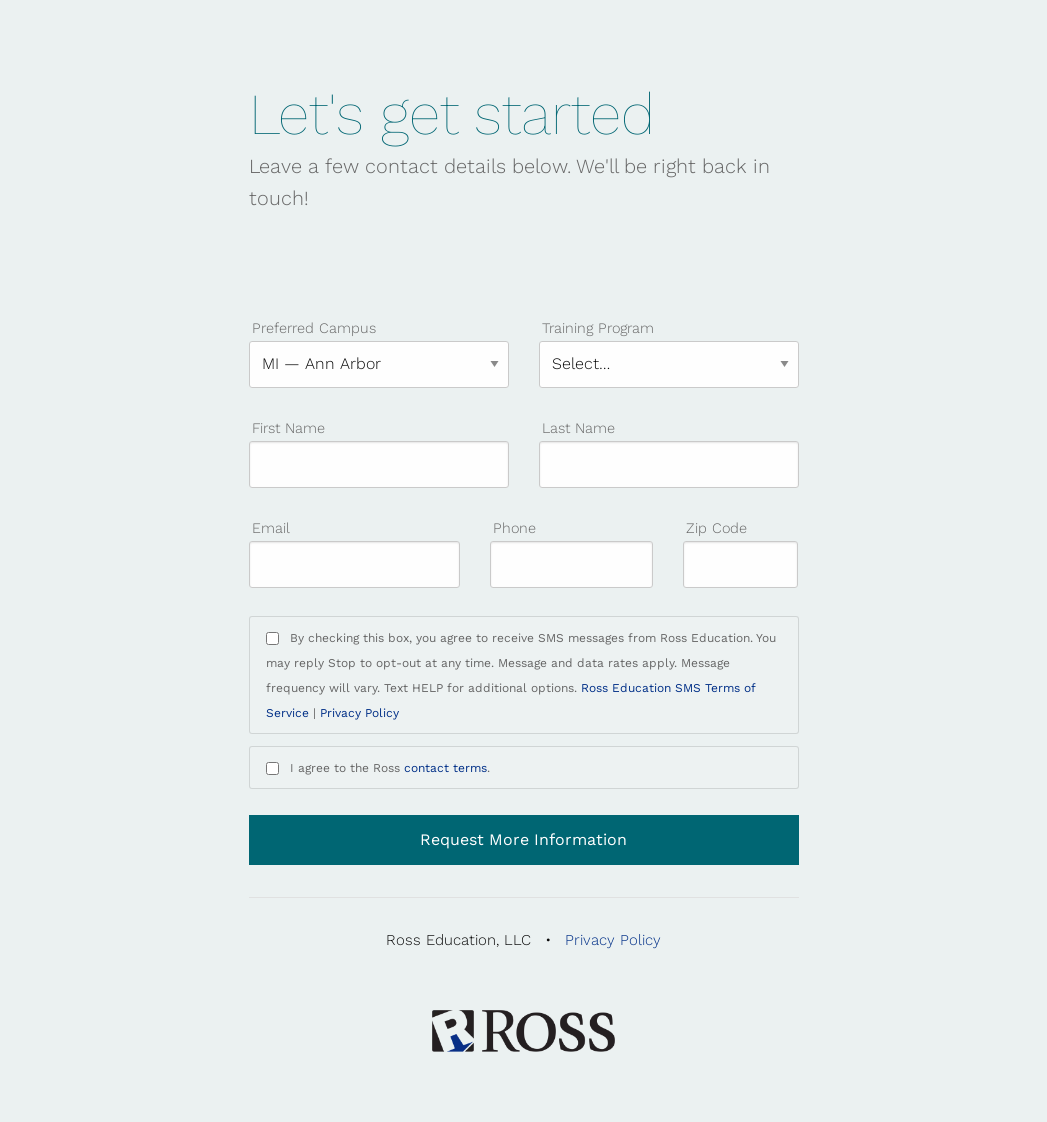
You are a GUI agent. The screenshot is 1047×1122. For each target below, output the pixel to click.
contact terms (445, 768)
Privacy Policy (359, 713)
